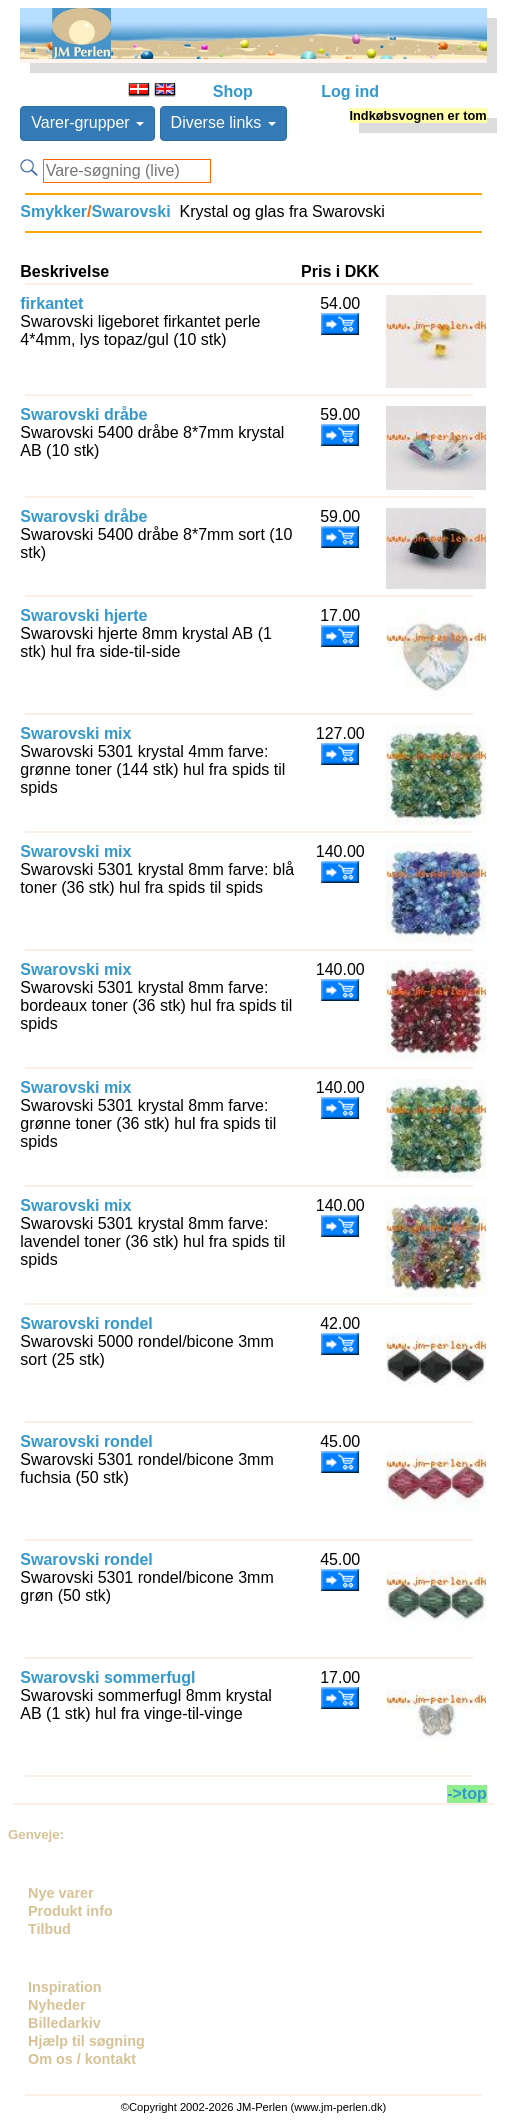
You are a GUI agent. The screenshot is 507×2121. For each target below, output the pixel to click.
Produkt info (70, 1911)
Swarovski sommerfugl (107, 1677)
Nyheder (57, 2005)
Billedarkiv (64, 2023)
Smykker (53, 211)
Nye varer (61, 1893)
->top (467, 1793)
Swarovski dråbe (83, 414)
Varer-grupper (87, 122)
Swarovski (130, 211)
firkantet (51, 303)
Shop (233, 91)
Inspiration (65, 1987)
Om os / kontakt (82, 2059)
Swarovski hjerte (83, 615)
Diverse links (223, 122)
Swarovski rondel (86, 1323)
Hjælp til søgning (86, 2041)
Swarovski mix (75, 733)
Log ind (350, 91)
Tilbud (49, 1929)
